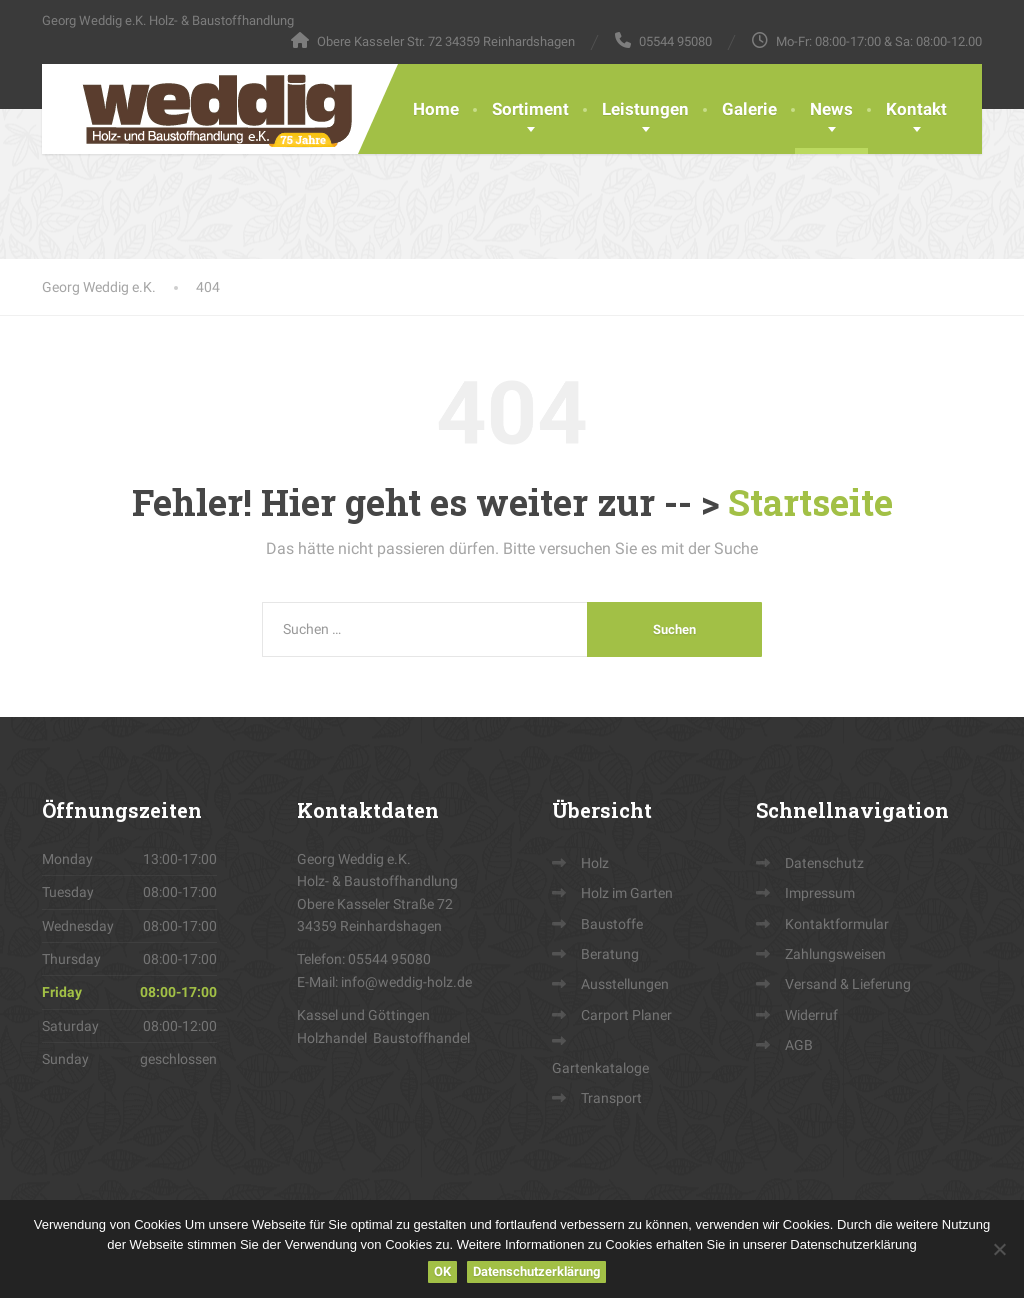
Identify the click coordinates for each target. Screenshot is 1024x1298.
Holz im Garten (627, 893)
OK (442, 1271)
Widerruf (811, 1015)
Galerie (749, 109)
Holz (595, 863)
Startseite (810, 502)
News (831, 109)
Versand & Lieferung (848, 984)
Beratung (610, 954)
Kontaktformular (837, 924)
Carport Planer (626, 1015)
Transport (611, 1098)
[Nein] (999, 1249)
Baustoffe (612, 924)
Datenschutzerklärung (536, 1271)
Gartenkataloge (600, 1068)
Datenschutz (824, 863)
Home (436, 109)
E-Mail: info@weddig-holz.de (384, 982)
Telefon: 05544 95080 (364, 959)
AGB (799, 1045)
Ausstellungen (625, 984)
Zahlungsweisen (835, 954)
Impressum (820, 893)
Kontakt (916, 109)
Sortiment (530, 109)
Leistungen (645, 109)
